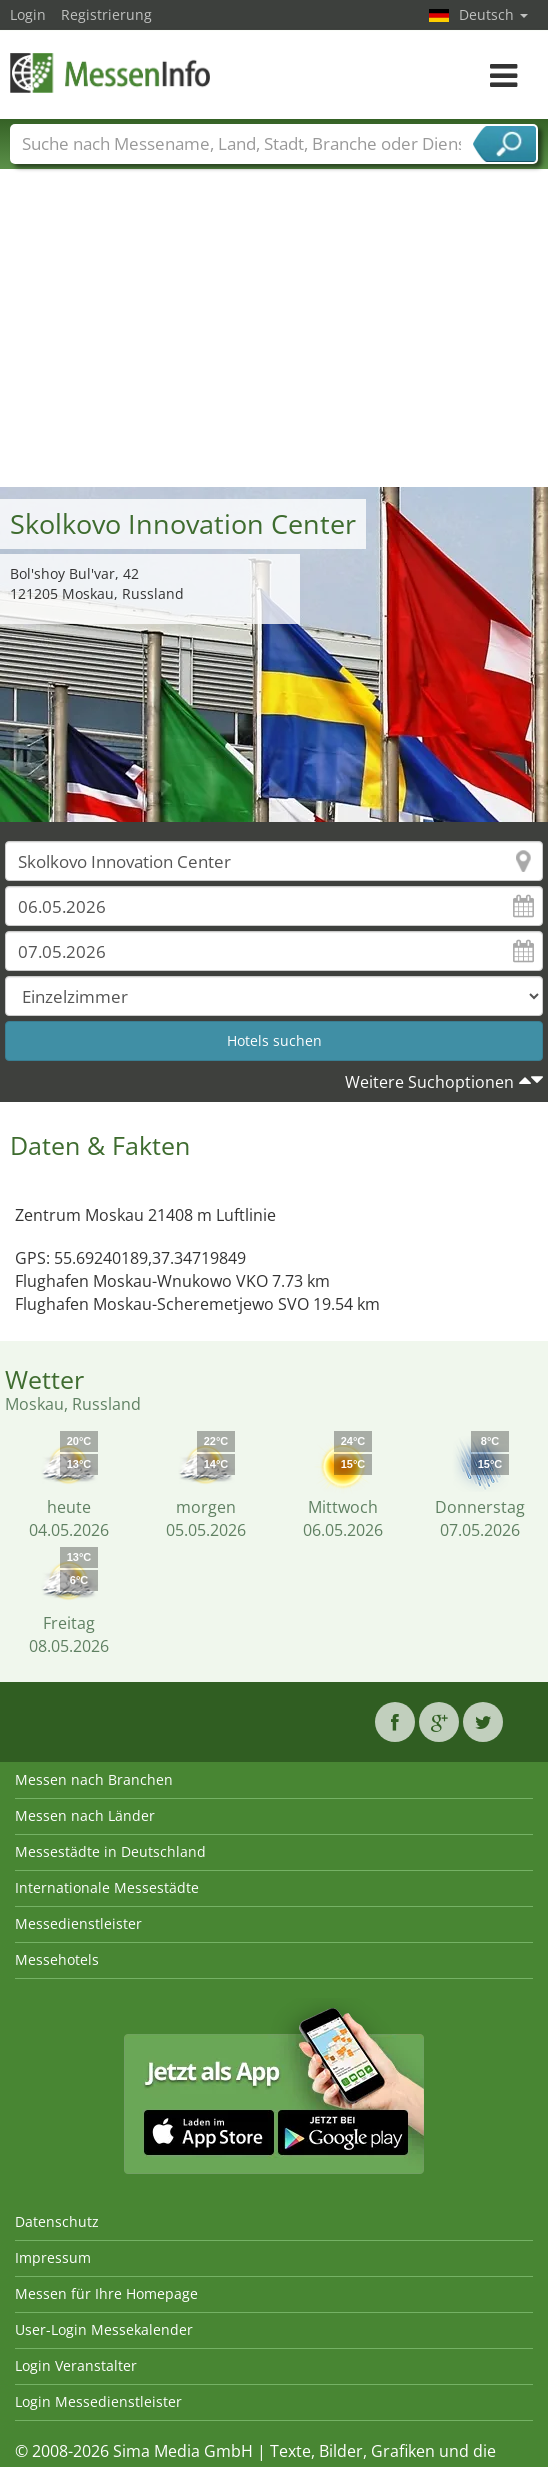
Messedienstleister (78, 1923)
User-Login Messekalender (104, 2329)
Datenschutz (57, 2221)
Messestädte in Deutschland (110, 1851)
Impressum (53, 2257)
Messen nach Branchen (94, 1779)
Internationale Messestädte (107, 1887)
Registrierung (106, 14)
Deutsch (493, 14)
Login (28, 14)
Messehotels (57, 1959)
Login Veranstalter (76, 2365)
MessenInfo (110, 72)
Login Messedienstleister (98, 2401)
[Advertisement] (274, 337)
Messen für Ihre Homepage (106, 2293)
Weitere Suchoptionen (429, 1082)
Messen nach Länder (85, 1815)
